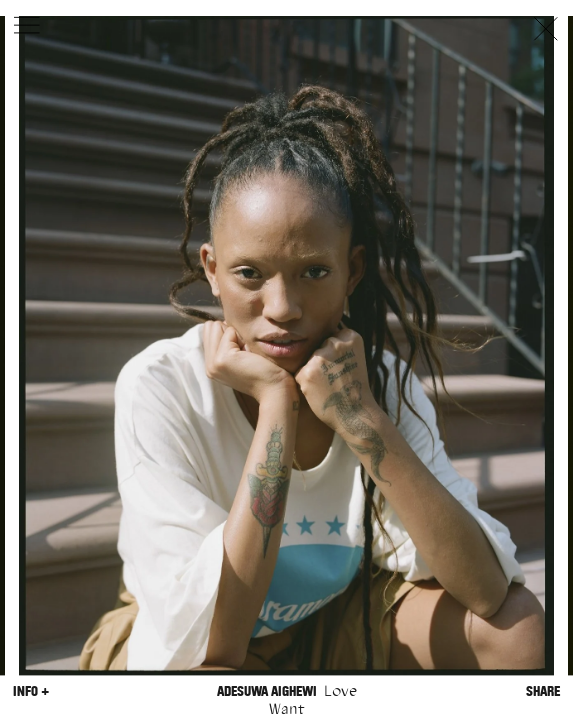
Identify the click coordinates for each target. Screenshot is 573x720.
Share (543, 691)
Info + (31, 691)
